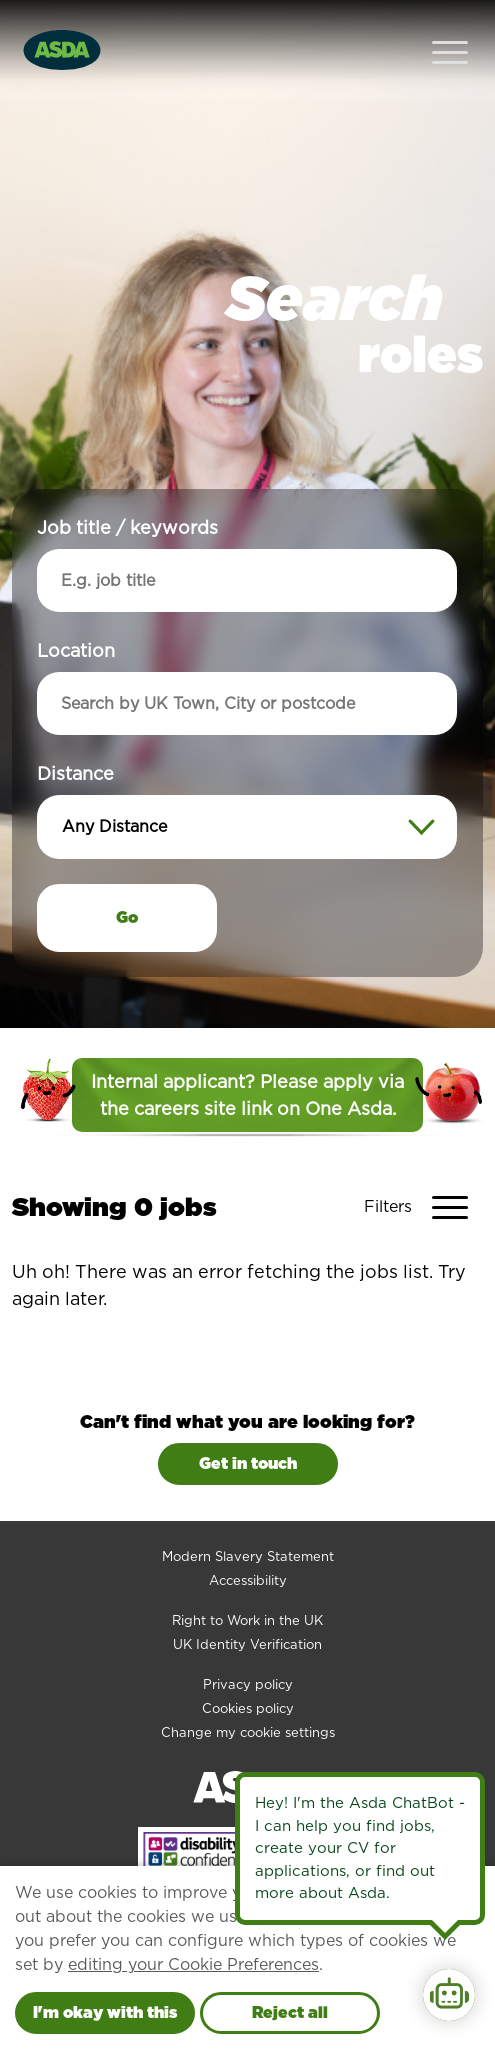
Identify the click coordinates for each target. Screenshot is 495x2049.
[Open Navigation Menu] (450, 30)
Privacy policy (248, 1644)
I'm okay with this (105, 2012)
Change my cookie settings (248, 1692)
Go (127, 877)
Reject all (290, 2012)
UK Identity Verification (247, 1604)
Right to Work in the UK (247, 1580)
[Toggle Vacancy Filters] (423, 1167)
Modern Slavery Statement (248, 1516)
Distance (75, 733)
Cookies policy (248, 1668)
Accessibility (248, 1540)
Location (76, 610)
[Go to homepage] (62, 28)
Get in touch (248, 1423)
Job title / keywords (127, 487)
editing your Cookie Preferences (193, 1964)
